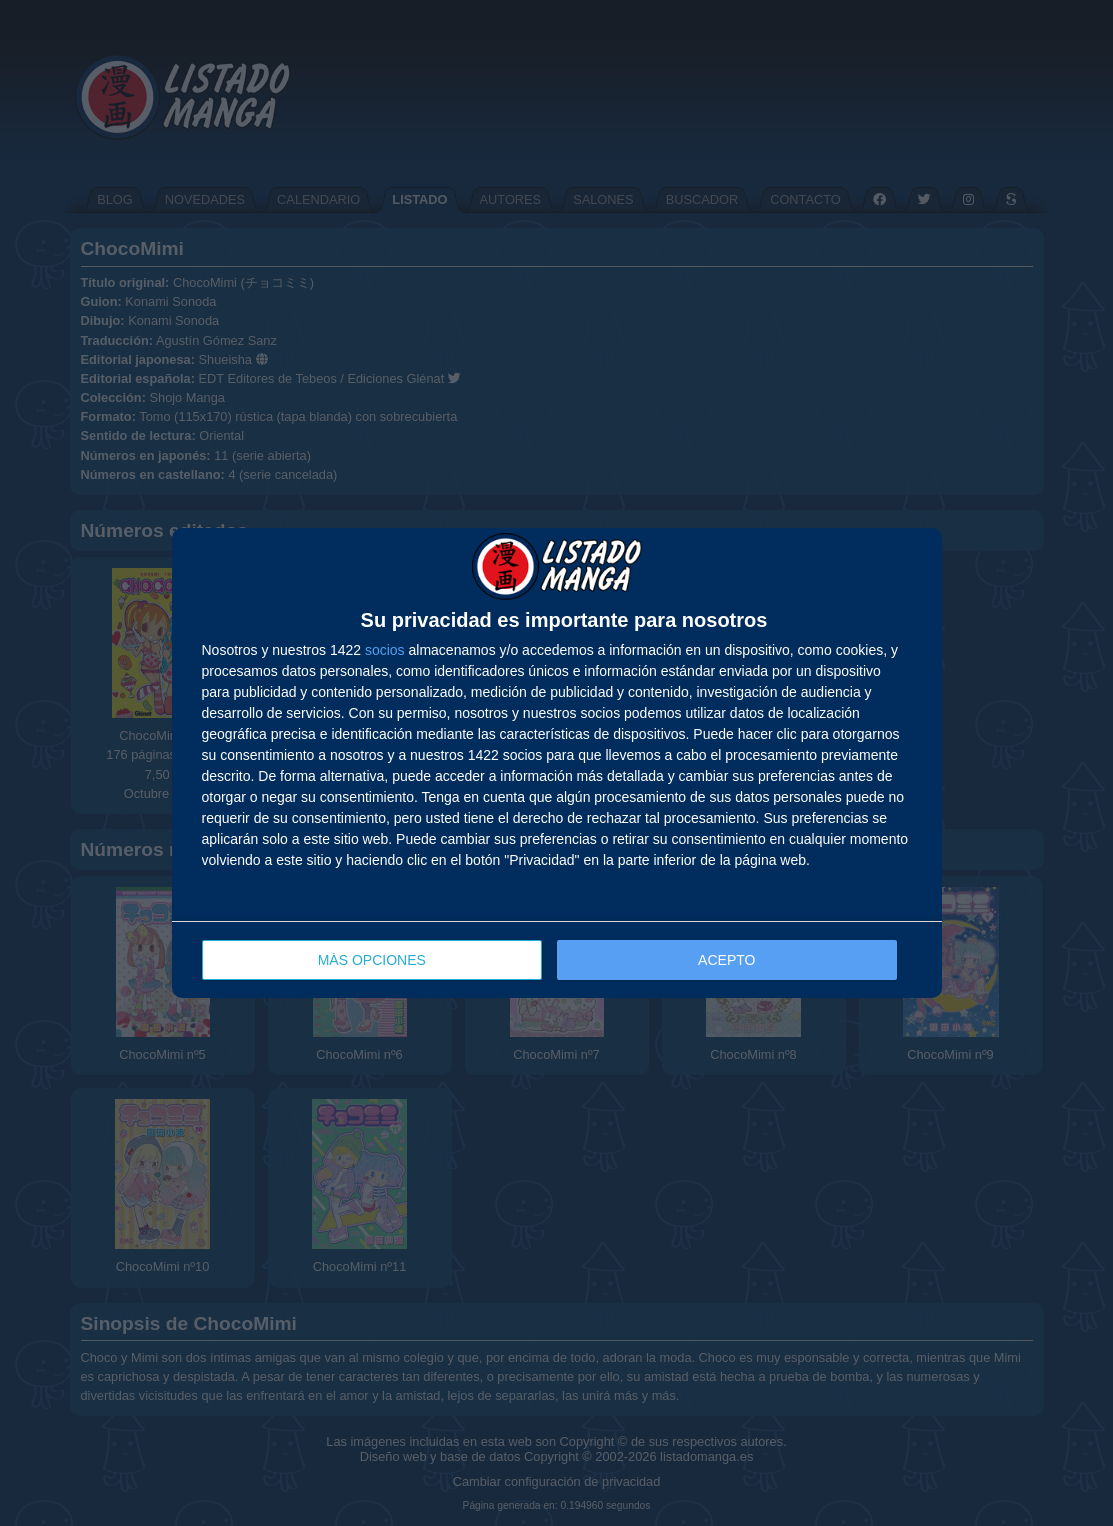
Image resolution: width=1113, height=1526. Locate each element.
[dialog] (557, 763)
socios (385, 650)
